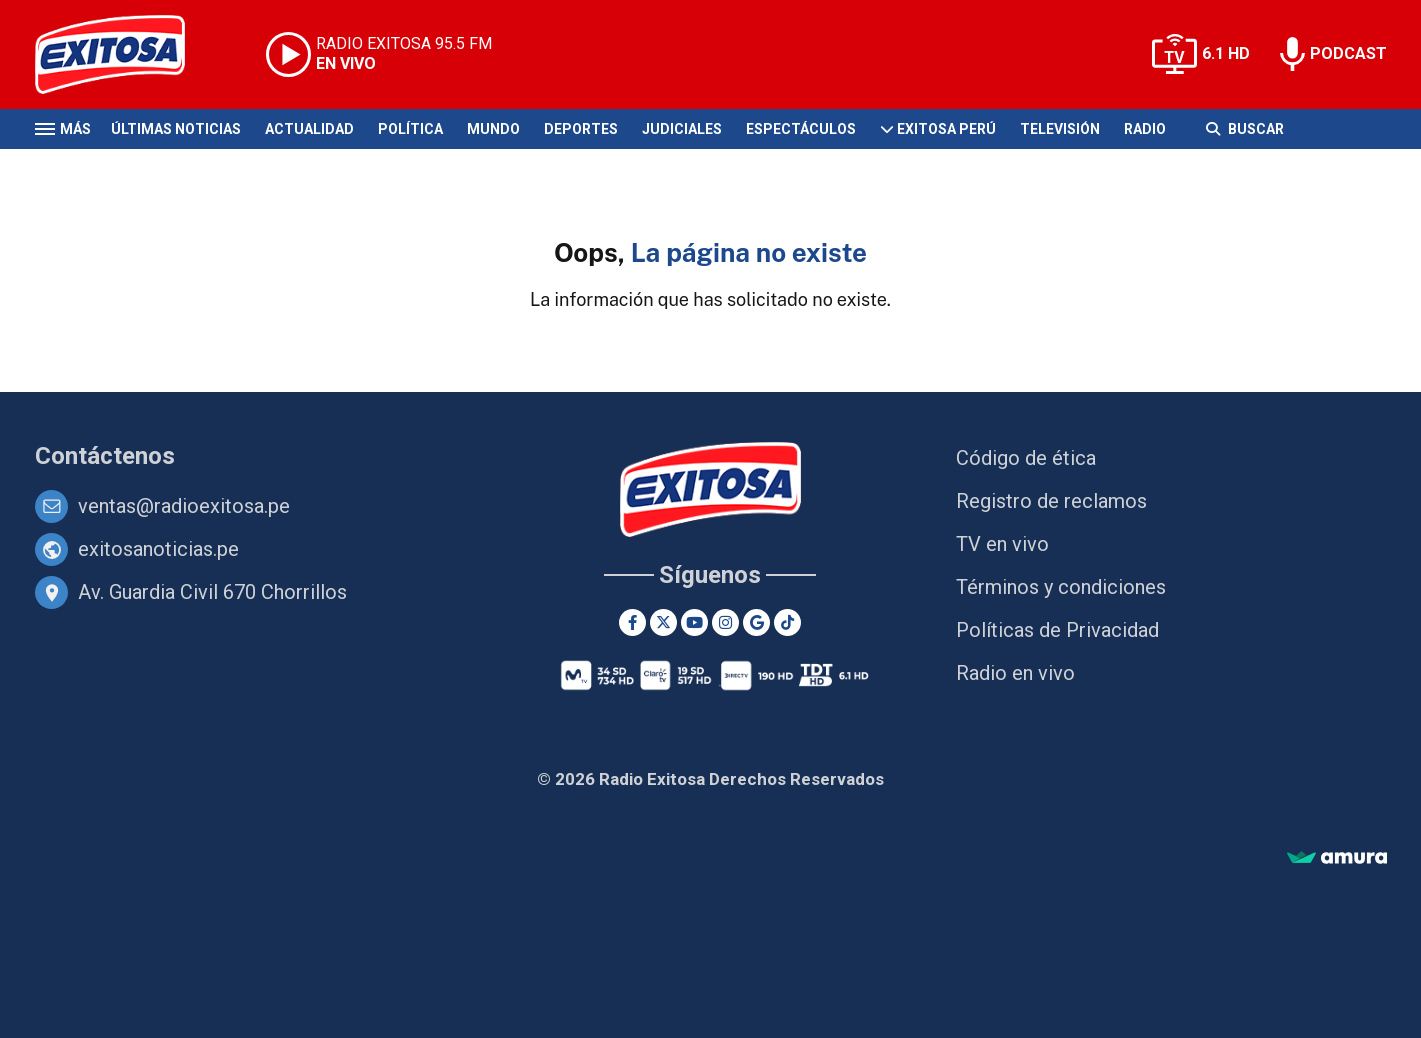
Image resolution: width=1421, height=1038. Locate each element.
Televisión (1060, 129)
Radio (1145, 129)
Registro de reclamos (1051, 501)
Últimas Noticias (176, 129)
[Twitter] (663, 622)
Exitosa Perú (946, 129)
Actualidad (309, 129)
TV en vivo (1002, 544)
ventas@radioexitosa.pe (184, 506)
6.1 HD (1226, 53)
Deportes (581, 129)
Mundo (493, 129)
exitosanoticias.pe (158, 549)
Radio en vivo (1015, 673)
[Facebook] (632, 622)
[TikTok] (787, 622)
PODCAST (1348, 53)
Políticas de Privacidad (1057, 630)
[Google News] (756, 622)
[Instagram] (725, 622)
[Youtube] (694, 622)
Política (410, 129)
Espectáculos (801, 129)
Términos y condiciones (1061, 587)
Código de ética (1026, 458)
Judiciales (682, 129)
